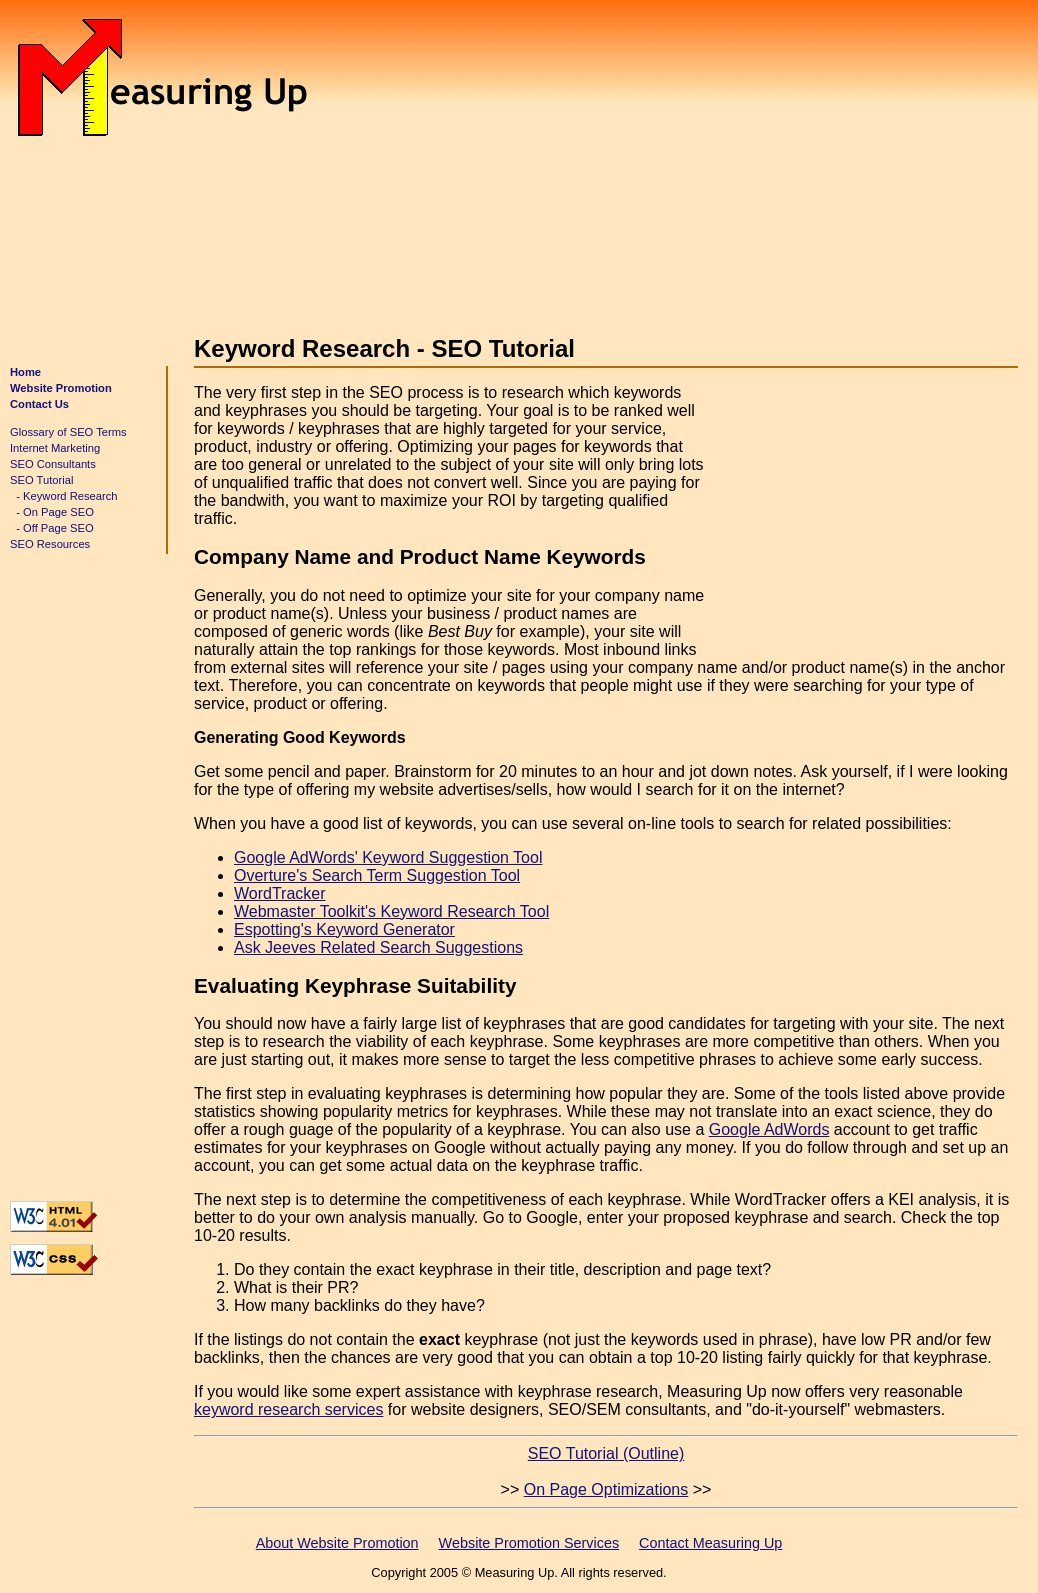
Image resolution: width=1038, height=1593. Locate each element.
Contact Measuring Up (710, 1543)
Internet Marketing (55, 448)
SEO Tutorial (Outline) (606, 1453)
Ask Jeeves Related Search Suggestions (378, 947)
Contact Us (39, 404)
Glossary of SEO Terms (68, 432)
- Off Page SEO (52, 528)
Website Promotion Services (529, 1543)
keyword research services (288, 1409)
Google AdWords (769, 1129)
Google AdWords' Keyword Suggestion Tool (388, 857)
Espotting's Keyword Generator (344, 929)
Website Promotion (61, 388)
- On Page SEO (52, 512)
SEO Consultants (53, 464)
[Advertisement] (667, 158)
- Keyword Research (64, 496)
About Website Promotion (337, 1543)
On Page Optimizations (606, 1489)
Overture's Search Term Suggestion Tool (377, 875)
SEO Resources (50, 544)
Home (25, 372)
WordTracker (280, 893)
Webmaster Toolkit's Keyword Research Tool (391, 911)
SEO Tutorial (41, 480)
